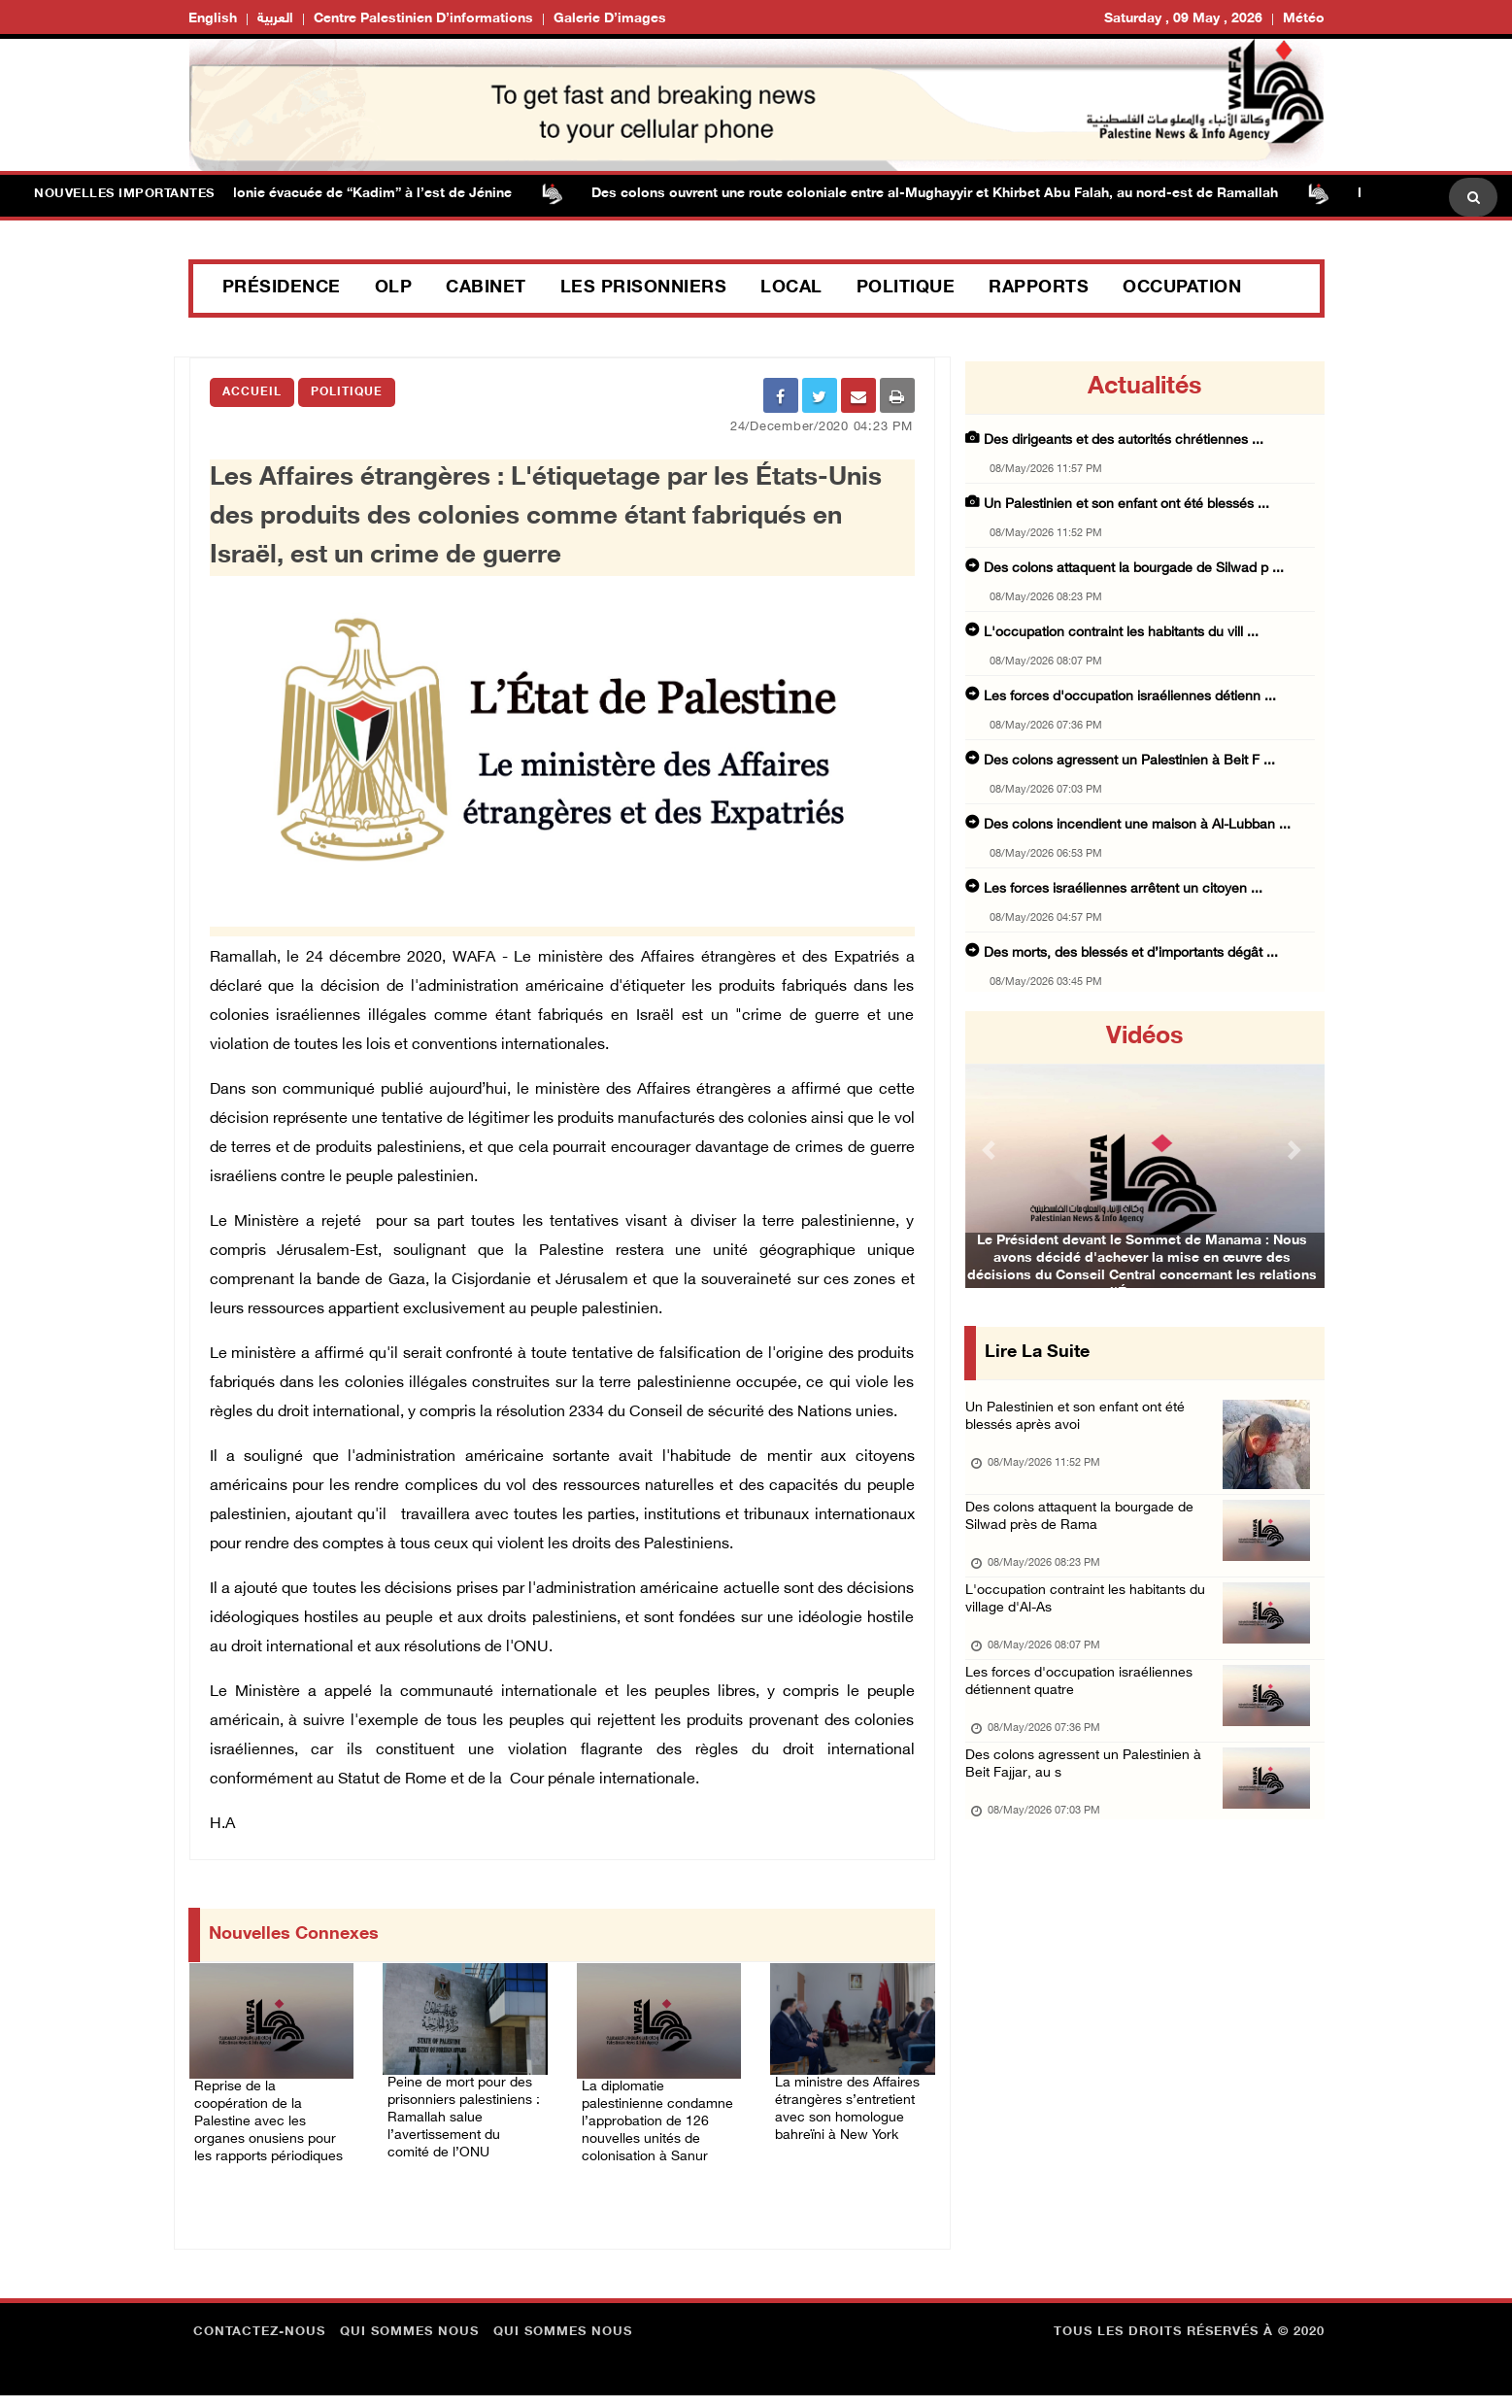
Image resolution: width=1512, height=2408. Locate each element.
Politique (906, 288)
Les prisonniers (643, 288)
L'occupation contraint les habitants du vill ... (1121, 633)
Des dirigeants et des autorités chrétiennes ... (1123, 440)
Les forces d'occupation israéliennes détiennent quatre (1083, 1715)
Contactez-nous (259, 2345)
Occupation (1182, 288)
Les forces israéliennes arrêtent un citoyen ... (1123, 889)
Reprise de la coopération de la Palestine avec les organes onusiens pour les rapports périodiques (268, 2115)
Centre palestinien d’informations (423, 19)
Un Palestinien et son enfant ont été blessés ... (1126, 504)
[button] (992, 1149)
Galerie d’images (610, 19)
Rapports (1039, 288)
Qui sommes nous (409, 2345)
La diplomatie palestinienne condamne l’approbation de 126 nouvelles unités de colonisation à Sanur (652, 2115)
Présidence (281, 288)
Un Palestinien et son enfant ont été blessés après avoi (1080, 1422)
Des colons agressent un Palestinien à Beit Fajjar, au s (1089, 1806)
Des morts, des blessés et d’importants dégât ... (1131, 953)
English (212, 19)
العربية (275, 19)
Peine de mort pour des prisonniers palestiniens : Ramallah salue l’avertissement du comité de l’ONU (461, 2123)
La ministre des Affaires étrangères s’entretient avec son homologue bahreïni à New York (846, 2112)
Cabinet (486, 288)
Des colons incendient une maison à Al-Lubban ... (1137, 825)
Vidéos (1144, 1037)
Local (791, 288)
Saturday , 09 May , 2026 (1183, 19)
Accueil (252, 392)
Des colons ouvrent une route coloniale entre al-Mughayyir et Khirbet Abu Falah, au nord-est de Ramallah (973, 194)
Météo (1304, 19)
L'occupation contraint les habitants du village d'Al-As (1091, 1624)
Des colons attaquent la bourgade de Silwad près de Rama (1086, 1532)
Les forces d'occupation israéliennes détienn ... (1130, 697)
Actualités (1144, 387)
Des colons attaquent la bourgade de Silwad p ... (1134, 568)
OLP (394, 288)
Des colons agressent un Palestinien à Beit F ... (1129, 761)
